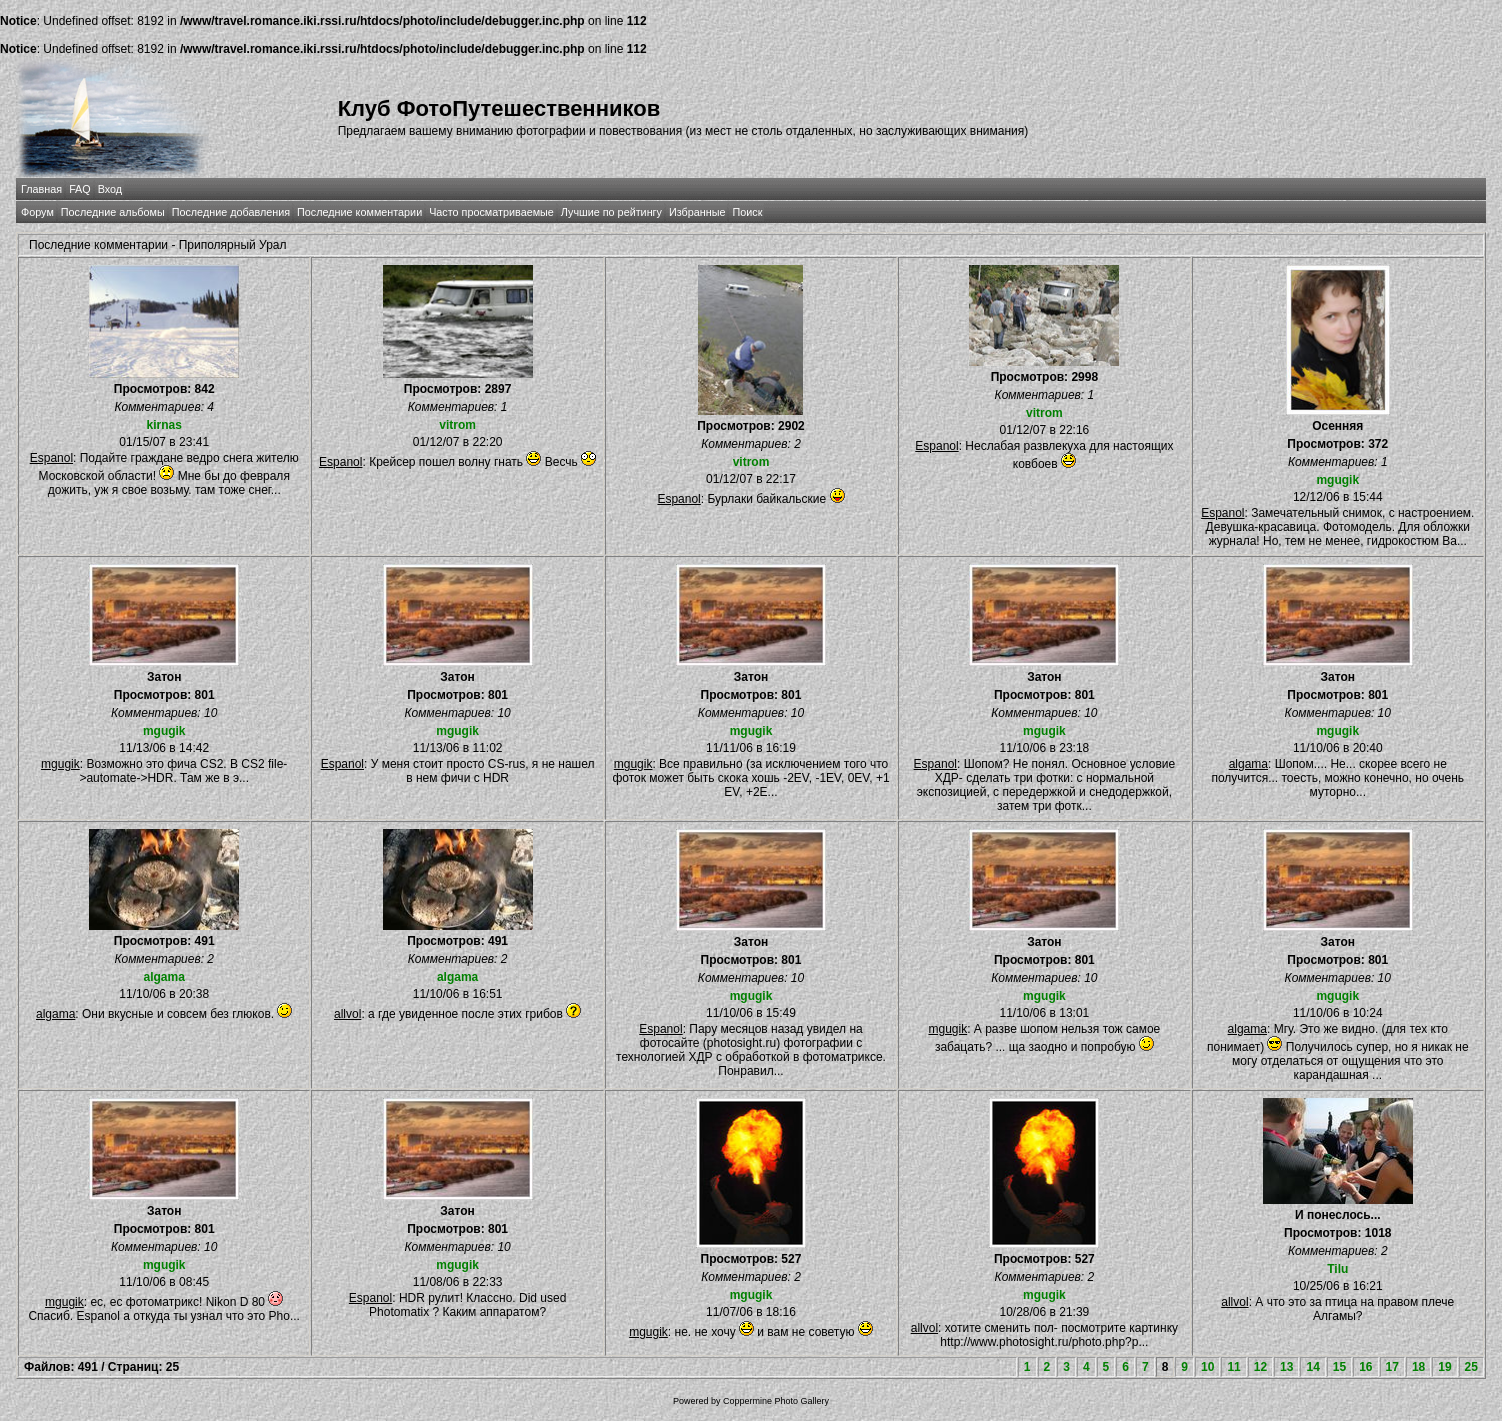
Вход (110, 189)
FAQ (80, 189)
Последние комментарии (359, 212)
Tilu (1337, 1269)
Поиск (747, 212)
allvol (347, 1014)
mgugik (1337, 480)
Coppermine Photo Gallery (776, 1401)
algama (1248, 764)
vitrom (457, 425)
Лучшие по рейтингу (611, 212)
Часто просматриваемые (491, 212)
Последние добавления (231, 212)
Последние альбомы (113, 212)
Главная (41, 189)
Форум (37, 212)
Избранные (697, 212)
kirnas (164, 425)
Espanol (51, 458)
